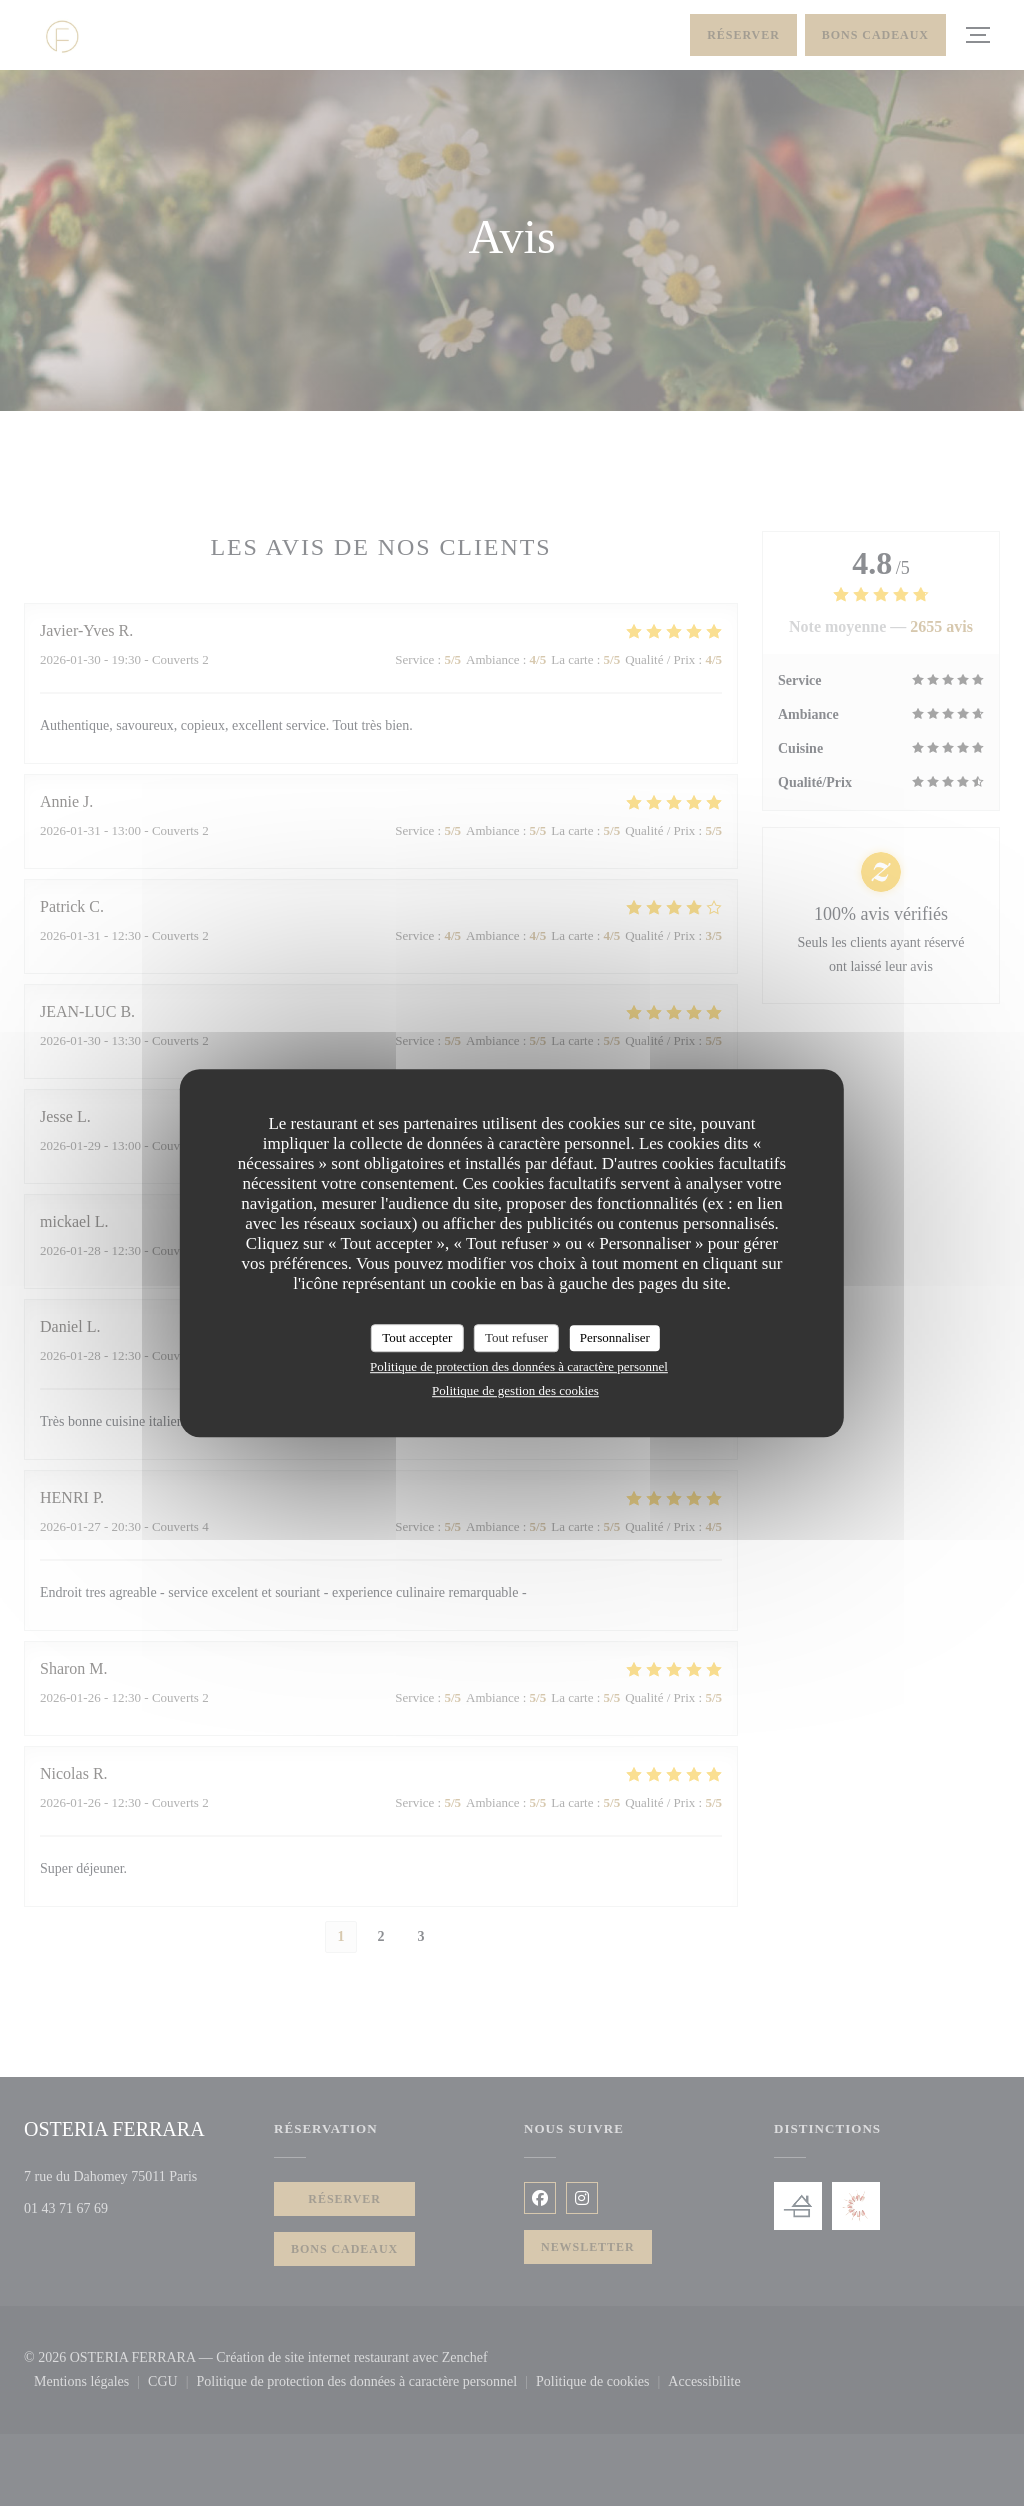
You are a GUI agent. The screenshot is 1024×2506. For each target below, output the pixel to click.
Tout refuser (516, 1337)
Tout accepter (417, 1337)
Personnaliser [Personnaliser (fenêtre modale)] (615, 1337)
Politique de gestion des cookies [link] (515, 1390)
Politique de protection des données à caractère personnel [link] (519, 1366)
